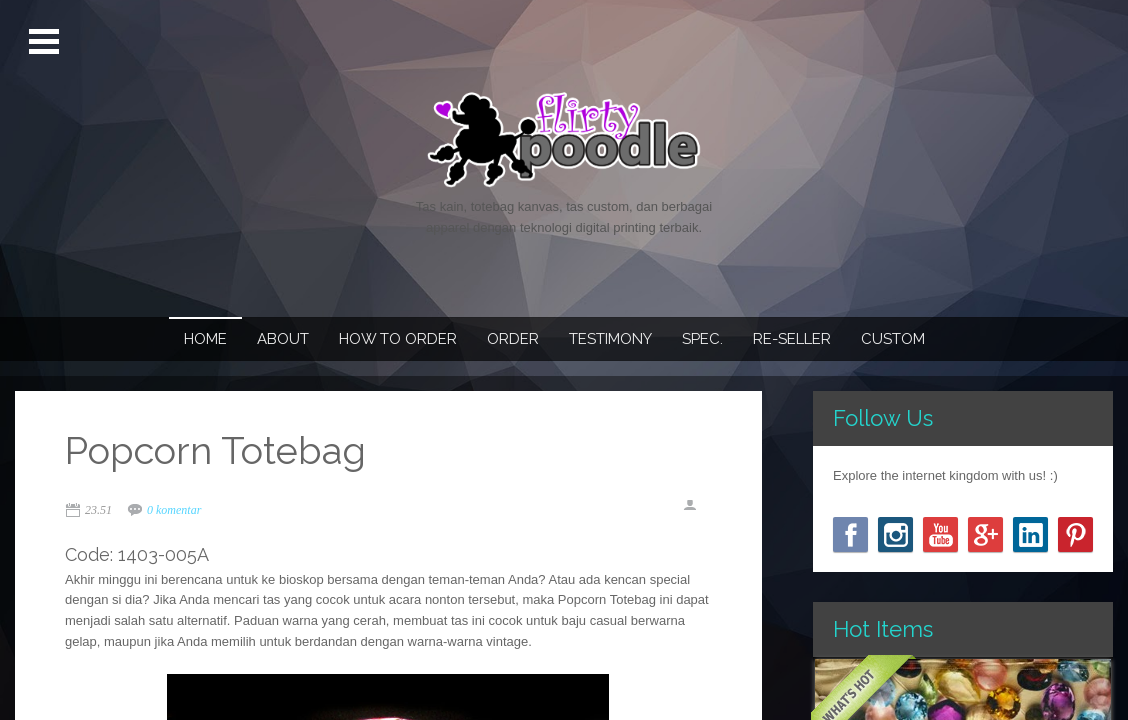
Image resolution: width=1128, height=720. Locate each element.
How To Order (398, 339)
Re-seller (792, 339)
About (283, 339)
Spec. (702, 339)
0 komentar (174, 510)
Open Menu (46, 42)
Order (513, 339)
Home (205, 339)
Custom (893, 339)
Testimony (610, 339)
